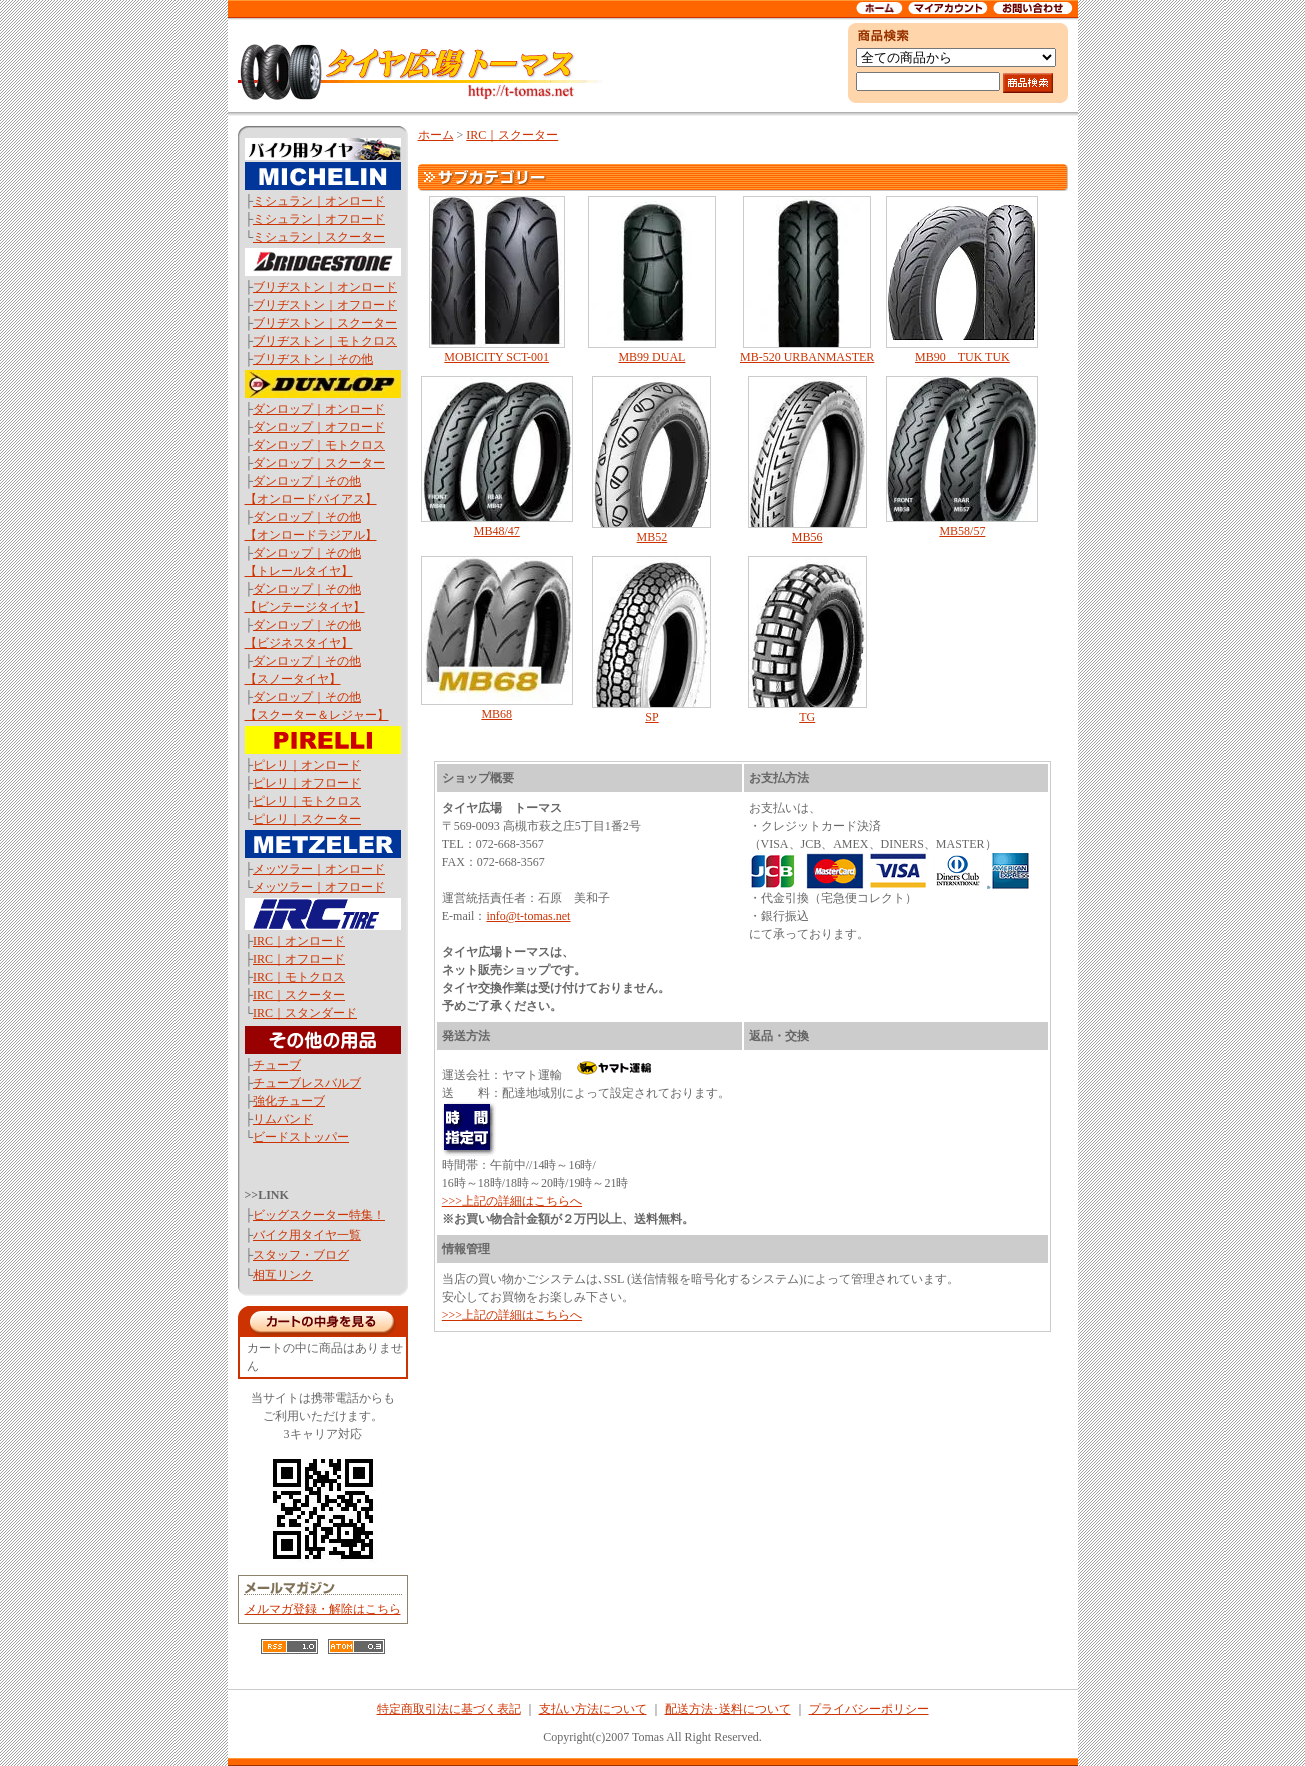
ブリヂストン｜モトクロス (325, 341)
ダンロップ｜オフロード (319, 427)
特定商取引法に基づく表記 (449, 1709)
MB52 (651, 460)
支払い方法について (593, 1709)
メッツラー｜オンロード (319, 869)
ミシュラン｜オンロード (319, 201)
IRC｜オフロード (299, 959)
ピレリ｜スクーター (307, 819)
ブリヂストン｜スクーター (325, 323)
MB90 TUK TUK (962, 280)
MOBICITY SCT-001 (496, 280)
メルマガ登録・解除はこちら (323, 1609)
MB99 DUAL (651, 280)
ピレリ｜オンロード (307, 765)
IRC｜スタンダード (305, 1013)
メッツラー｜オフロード (319, 887)
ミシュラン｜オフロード (319, 219)
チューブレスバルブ (307, 1083)
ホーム (436, 135)
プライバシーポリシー (869, 1709)
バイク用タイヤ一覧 (307, 1235)
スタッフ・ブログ (301, 1255)
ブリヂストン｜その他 (313, 359)
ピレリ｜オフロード (307, 783)
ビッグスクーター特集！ (319, 1215)
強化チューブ (289, 1101)
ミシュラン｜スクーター (319, 237)
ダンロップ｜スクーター (319, 463)
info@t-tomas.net (528, 916)
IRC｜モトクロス (299, 977)
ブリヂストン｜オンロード (325, 287)
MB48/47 (496, 457)
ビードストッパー (301, 1137)
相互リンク (283, 1275)
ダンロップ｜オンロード (319, 409)
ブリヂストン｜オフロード (325, 305)
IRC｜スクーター (299, 995)
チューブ (277, 1065)
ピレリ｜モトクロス (307, 801)
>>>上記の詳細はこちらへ (512, 1201)
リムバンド (283, 1119)
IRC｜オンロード (299, 941)
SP (651, 640)
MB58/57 (962, 457)
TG (807, 640)
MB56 (807, 460)
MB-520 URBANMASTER (807, 280)
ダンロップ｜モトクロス (319, 445)
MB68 (496, 638)
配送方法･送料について (728, 1709)
